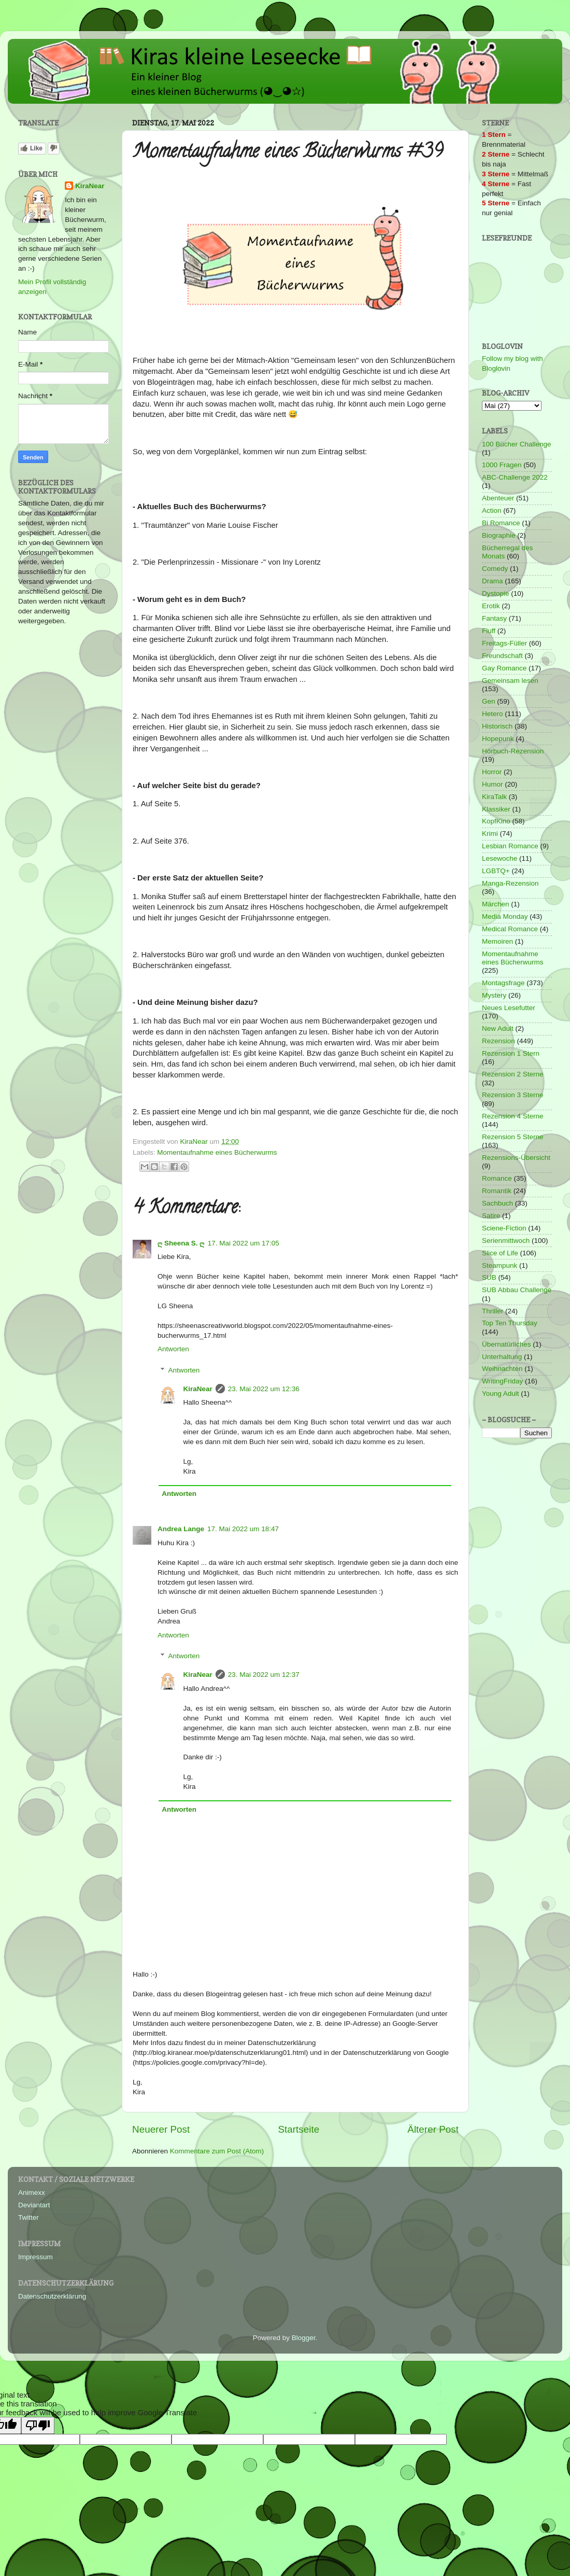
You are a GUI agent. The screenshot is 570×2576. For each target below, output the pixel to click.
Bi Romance (501, 523)
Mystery (494, 995)
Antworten (173, 1349)
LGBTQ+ (496, 871)
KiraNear (197, 1389)
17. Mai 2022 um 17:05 (243, 1243)
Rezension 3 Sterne (513, 1095)
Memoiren (497, 941)
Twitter (28, 2217)
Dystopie (495, 593)
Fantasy (494, 618)
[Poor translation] (37, 2425)
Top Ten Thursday (509, 1323)
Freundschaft (502, 656)
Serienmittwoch (506, 1240)
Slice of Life (500, 1253)
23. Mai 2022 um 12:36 (264, 1389)
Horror (492, 772)
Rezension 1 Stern (510, 1053)
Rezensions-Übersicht (516, 1157)
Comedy (495, 568)
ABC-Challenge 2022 (515, 477)
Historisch (497, 726)
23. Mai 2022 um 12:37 (264, 1674)
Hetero (492, 714)
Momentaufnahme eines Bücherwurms (217, 1152)
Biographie (499, 535)
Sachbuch (497, 1203)
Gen (488, 701)
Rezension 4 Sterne (513, 1116)
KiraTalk (494, 797)
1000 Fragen (502, 465)
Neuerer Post (161, 2129)
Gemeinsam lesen (510, 680)
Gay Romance (504, 668)
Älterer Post (433, 2129)
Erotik (491, 606)
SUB (489, 1277)
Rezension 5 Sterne (513, 1137)
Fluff (488, 631)
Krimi (490, 833)
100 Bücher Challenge (516, 444)
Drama (492, 581)
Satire (491, 1216)
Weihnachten (502, 1369)
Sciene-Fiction (504, 1228)
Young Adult (500, 1393)
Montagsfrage (503, 983)
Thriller (492, 1311)
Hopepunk (498, 739)
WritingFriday (502, 1381)
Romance (497, 1178)
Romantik (496, 1191)
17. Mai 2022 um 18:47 (243, 1529)
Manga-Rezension (510, 883)
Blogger (304, 2338)
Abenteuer (498, 498)
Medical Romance (510, 929)
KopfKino (496, 821)
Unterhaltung (502, 1357)
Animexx (31, 2192)
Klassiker (496, 809)
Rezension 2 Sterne (513, 1074)
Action (492, 510)
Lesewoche (499, 858)
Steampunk (499, 1265)
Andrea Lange (181, 1529)
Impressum (35, 2257)
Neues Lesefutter (508, 1008)
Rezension (498, 1041)
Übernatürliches (506, 1344)
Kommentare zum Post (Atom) (217, 2151)
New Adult (498, 1028)
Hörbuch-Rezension (513, 751)
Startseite (298, 2129)
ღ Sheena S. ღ (181, 1243)
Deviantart (34, 2205)
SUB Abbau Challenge (516, 1290)
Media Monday (505, 916)
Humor (492, 784)
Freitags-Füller (504, 643)
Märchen (495, 904)
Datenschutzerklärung (52, 2296)
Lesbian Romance (510, 846)
